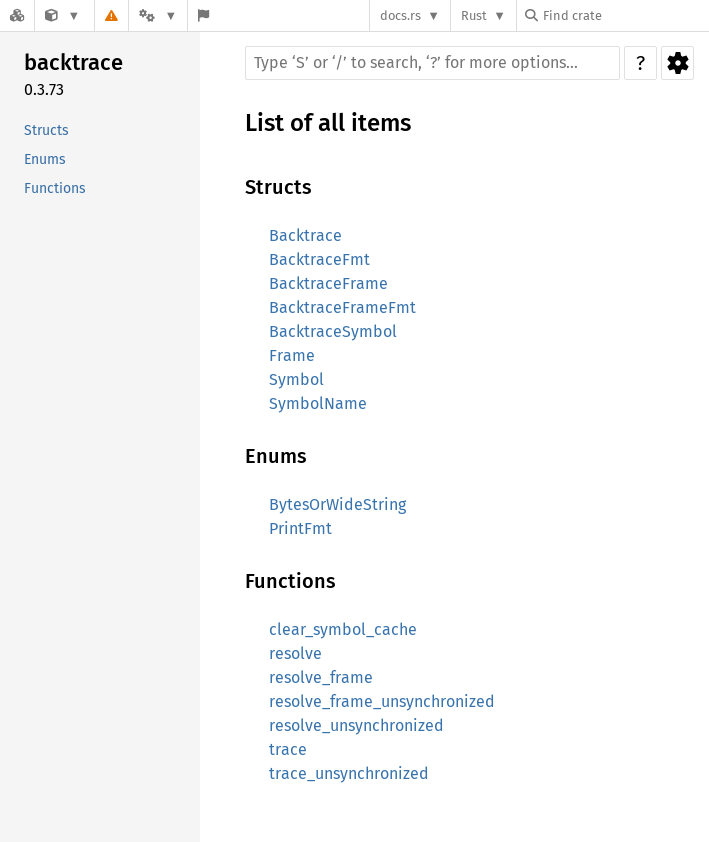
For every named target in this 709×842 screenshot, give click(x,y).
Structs (46, 130)
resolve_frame (321, 677)
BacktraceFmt (319, 259)
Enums (45, 159)
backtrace (73, 62)
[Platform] (158, 15)
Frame (292, 355)
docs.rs (400, 15)
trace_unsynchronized (349, 773)
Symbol (296, 379)
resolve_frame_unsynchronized (382, 701)
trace (288, 749)
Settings (677, 63)
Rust (474, 15)
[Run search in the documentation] (432, 63)
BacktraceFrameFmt (342, 307)
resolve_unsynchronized (356, 725)
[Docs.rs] (17, 15)
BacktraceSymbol (333, 331)
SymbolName (318, 403)
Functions (55, 188)
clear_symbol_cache (343, 629)
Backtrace (305, 235)
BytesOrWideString (337, 504)
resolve (295, 653)
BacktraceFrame (328, 283)
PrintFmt (300, 528)
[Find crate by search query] (625, 15)
